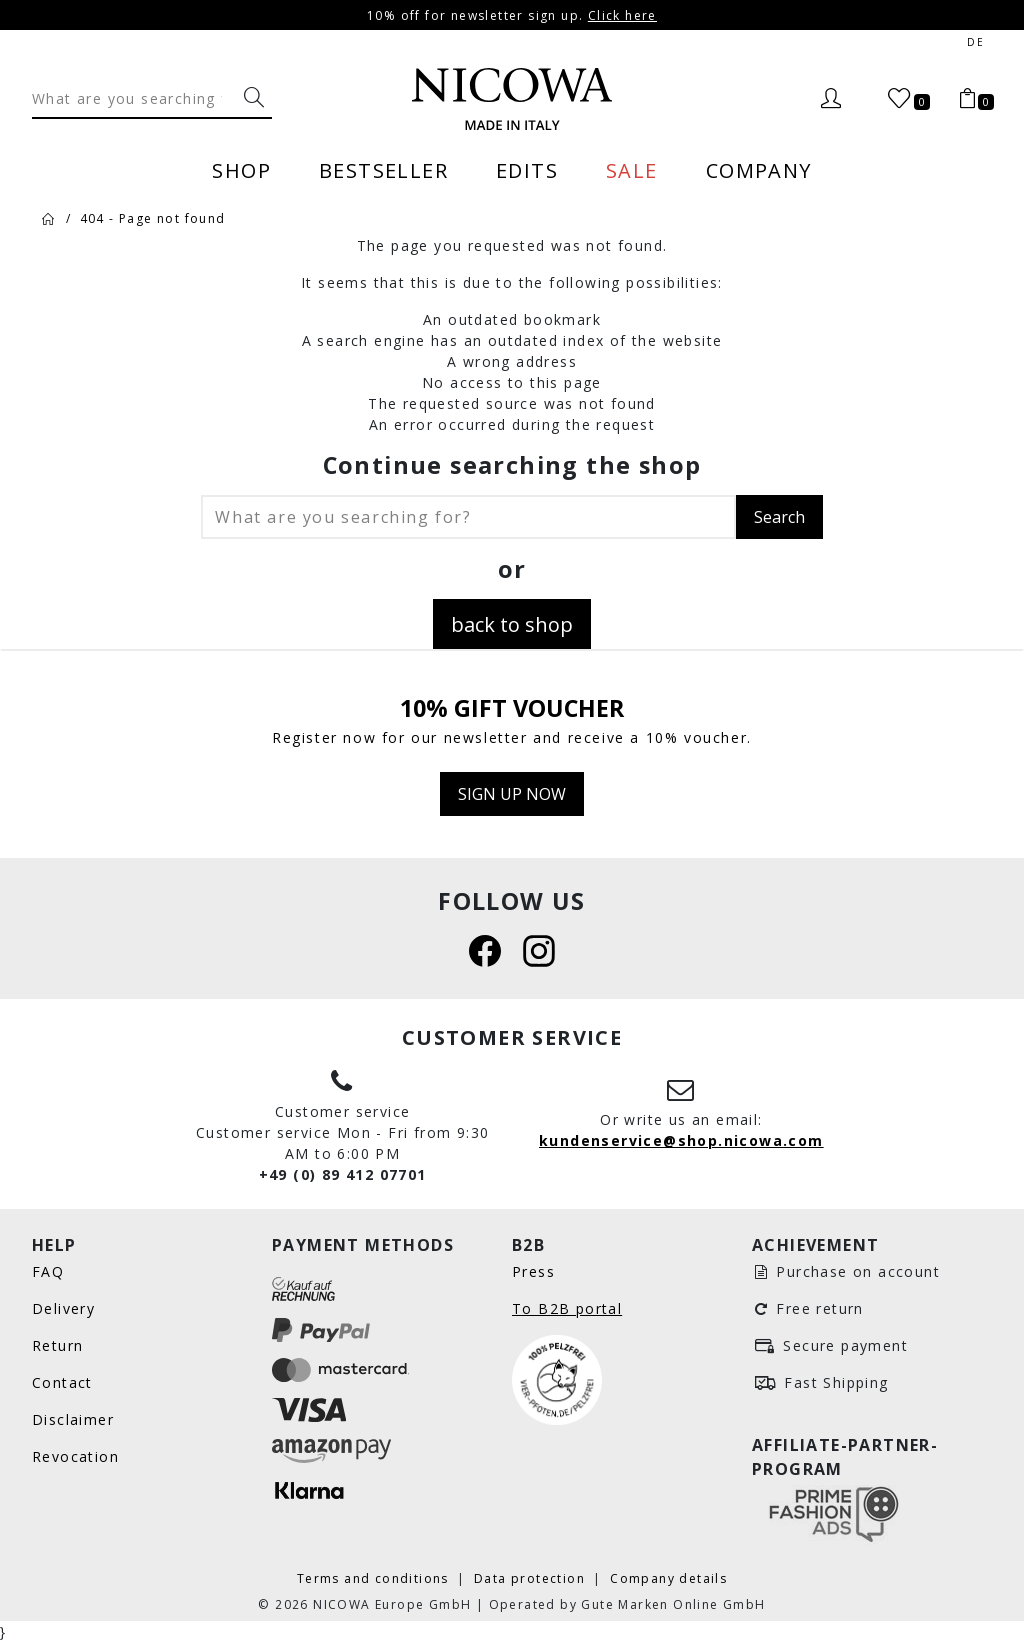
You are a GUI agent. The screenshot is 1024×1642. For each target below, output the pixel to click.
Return (57, 1345)
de (975, 42)
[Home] (49, 218)
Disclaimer (73, 1419)
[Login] (830, 99)
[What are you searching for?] (254, 98)
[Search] (134, 98)
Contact (62, 1382)
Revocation (75, 1456)
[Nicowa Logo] (512, 99)
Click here (622, 15)
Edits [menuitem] (527, 170)
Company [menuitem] (759, 170)
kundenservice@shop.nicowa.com (681, 1140)
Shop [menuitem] (241, 170)
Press (533, 1271)
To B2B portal (567, 1308)
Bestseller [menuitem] (383, 170)
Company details (668, 1578)
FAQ (48, 1271)
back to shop (512, 624)
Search (779, 516)
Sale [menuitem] (632, 170)
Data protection (531, 1578)
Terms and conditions (375, 1578)
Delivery (63, 1308)
